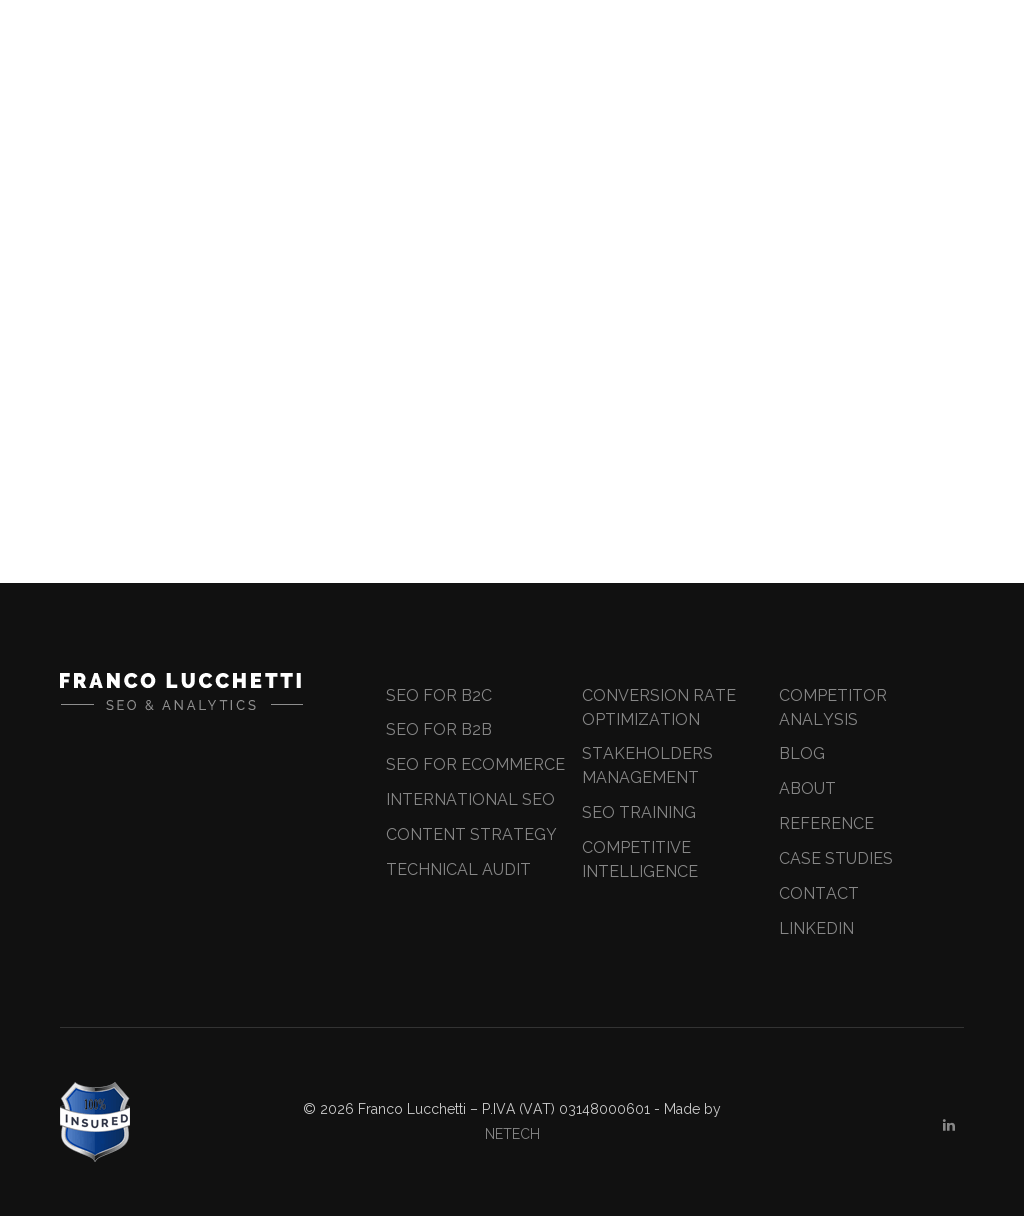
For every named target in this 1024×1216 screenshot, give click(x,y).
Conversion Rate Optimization (659, 707)
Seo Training (639, 812)
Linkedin (816, 928)
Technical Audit (458, 869)
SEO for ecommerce (475, 764)
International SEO (470, 799)
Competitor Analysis (833, 707)
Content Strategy (471, 834)
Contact (819, 893)
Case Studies (836, 858)
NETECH (512, 1134)
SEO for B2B (439, 729)
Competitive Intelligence (640, 859)
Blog (802, 753)
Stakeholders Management (647, 765)
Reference (826, 823)
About (807, 788)
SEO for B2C (439, 695)
